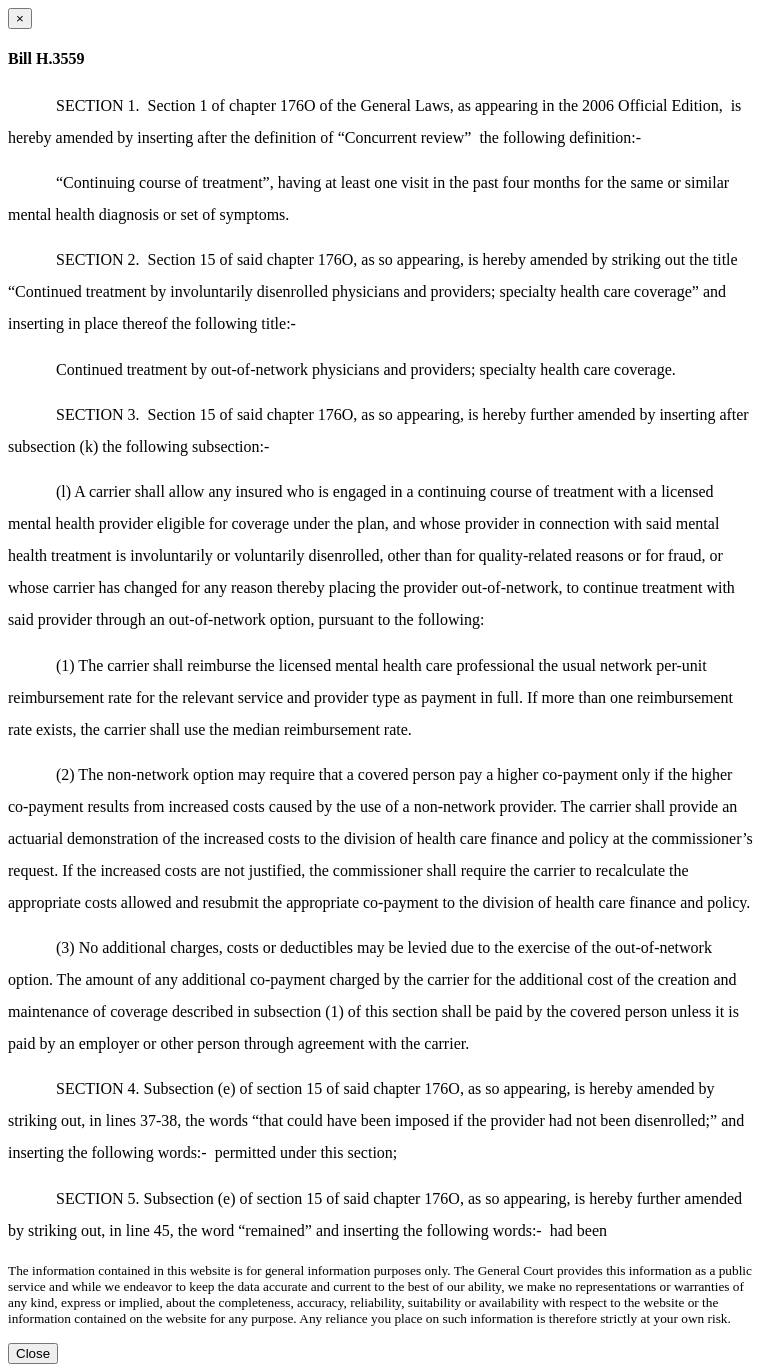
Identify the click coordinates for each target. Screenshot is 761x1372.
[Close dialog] (20, 18)
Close (33, 1353)
